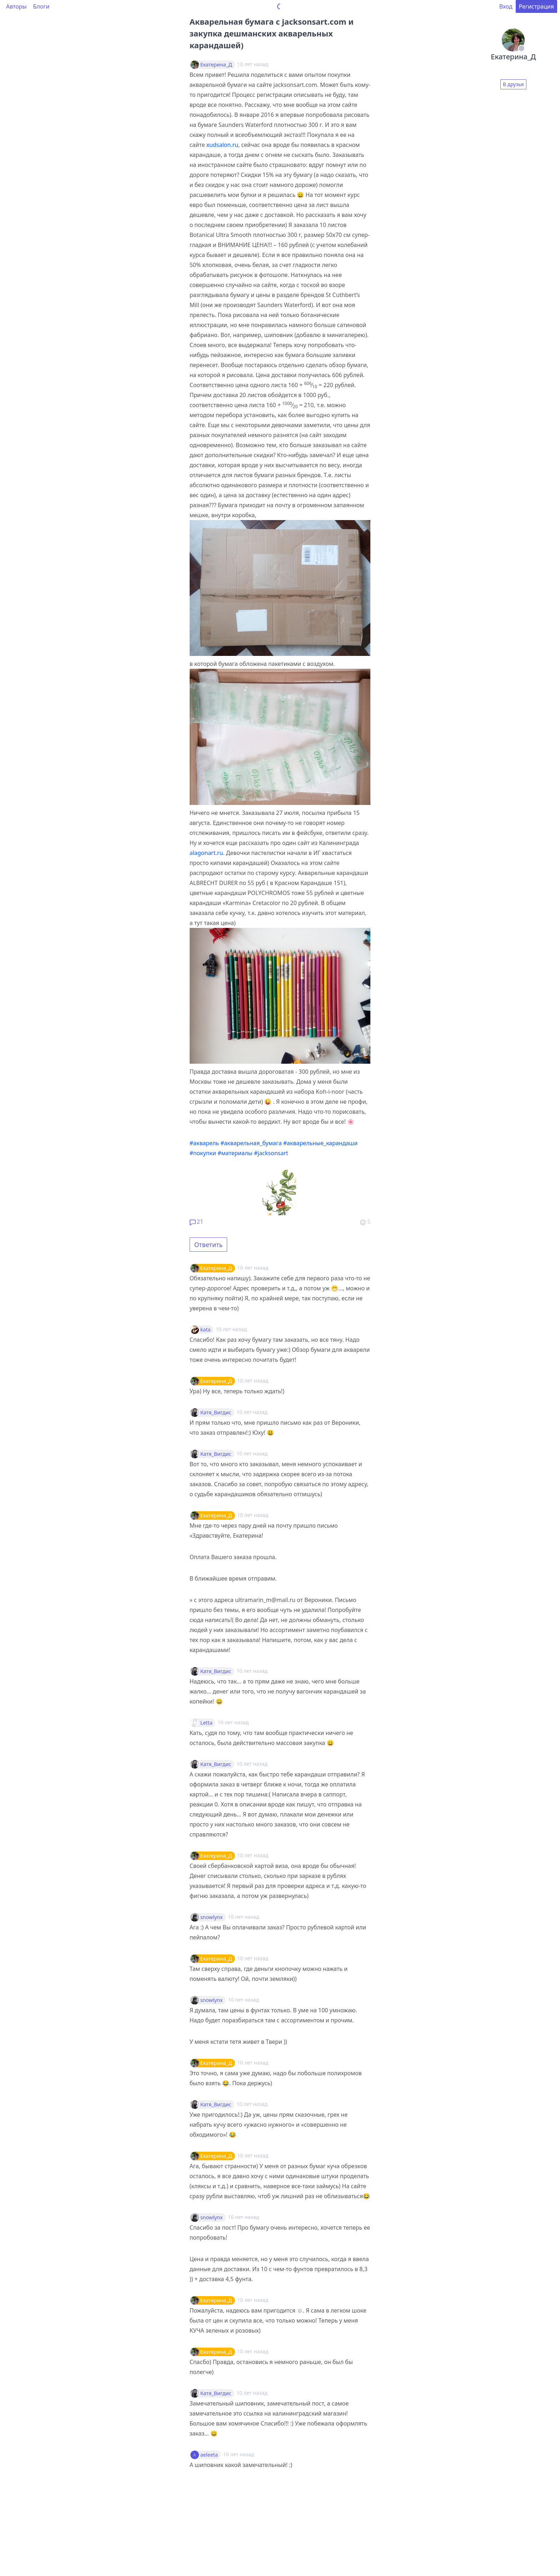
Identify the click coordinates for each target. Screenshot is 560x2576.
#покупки (203, 1153)
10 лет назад (252, 1267)
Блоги (41, 6)
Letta (206, 1723)
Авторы (16, 6)
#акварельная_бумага (251, 1143)
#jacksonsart (271, 1153)
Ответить (208, 1244)
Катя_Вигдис (215, 1412)
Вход (505, 6)
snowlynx (211, 1917)
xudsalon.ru (222, 145)
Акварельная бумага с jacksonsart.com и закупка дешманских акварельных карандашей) (272, 33)
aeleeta (209, 2455)
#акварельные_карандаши (320, 1143)
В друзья (513, 84)
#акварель (204, 1143)
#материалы (235, 1153)
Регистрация (536, 6)
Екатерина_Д (216, 65)
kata (205, 1330)
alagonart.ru (206, 853)
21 (196, 1222)
